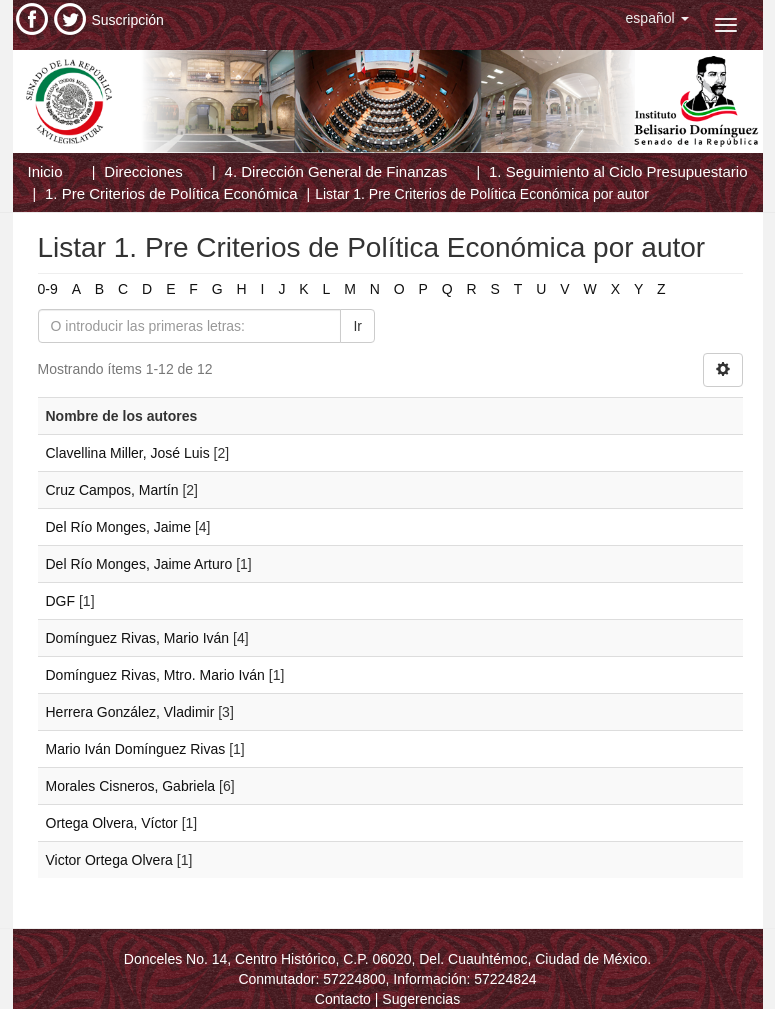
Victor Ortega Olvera (109, 860)
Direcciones (143, 171)
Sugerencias (421, 999)
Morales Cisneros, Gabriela (131, 786)
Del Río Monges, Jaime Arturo (139, 564)
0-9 (48, 289)
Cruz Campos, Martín (112, 490)
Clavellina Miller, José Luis (128, 453)
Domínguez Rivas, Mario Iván (138, 638)
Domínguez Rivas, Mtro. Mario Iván (155, 675)
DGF (61, 601)
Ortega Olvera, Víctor (112, 823)
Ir (357, 326)
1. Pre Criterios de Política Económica (171, 193)
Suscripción (128, 20)
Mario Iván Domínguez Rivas (136, 749)
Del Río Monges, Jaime (119, 527)
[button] (657, 18)
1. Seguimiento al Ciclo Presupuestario (618, 171)
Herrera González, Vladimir (130, 712)
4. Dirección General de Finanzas (336, 171)
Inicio (45, 171)
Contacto (343, 999)
